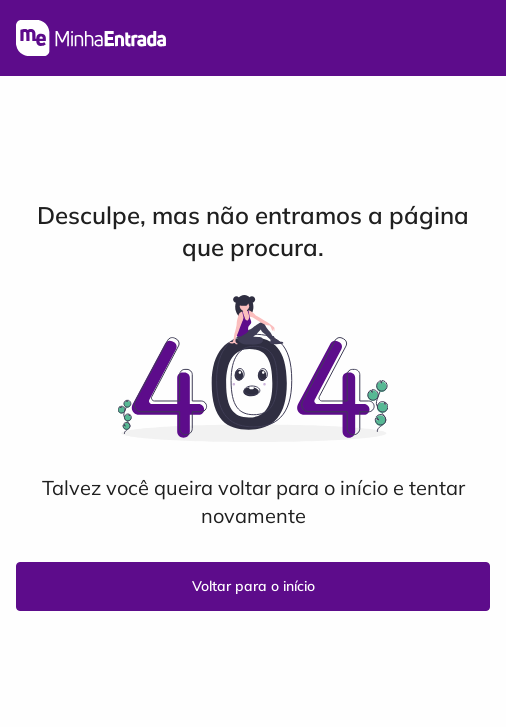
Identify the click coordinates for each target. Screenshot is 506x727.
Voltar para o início (253, 586)
